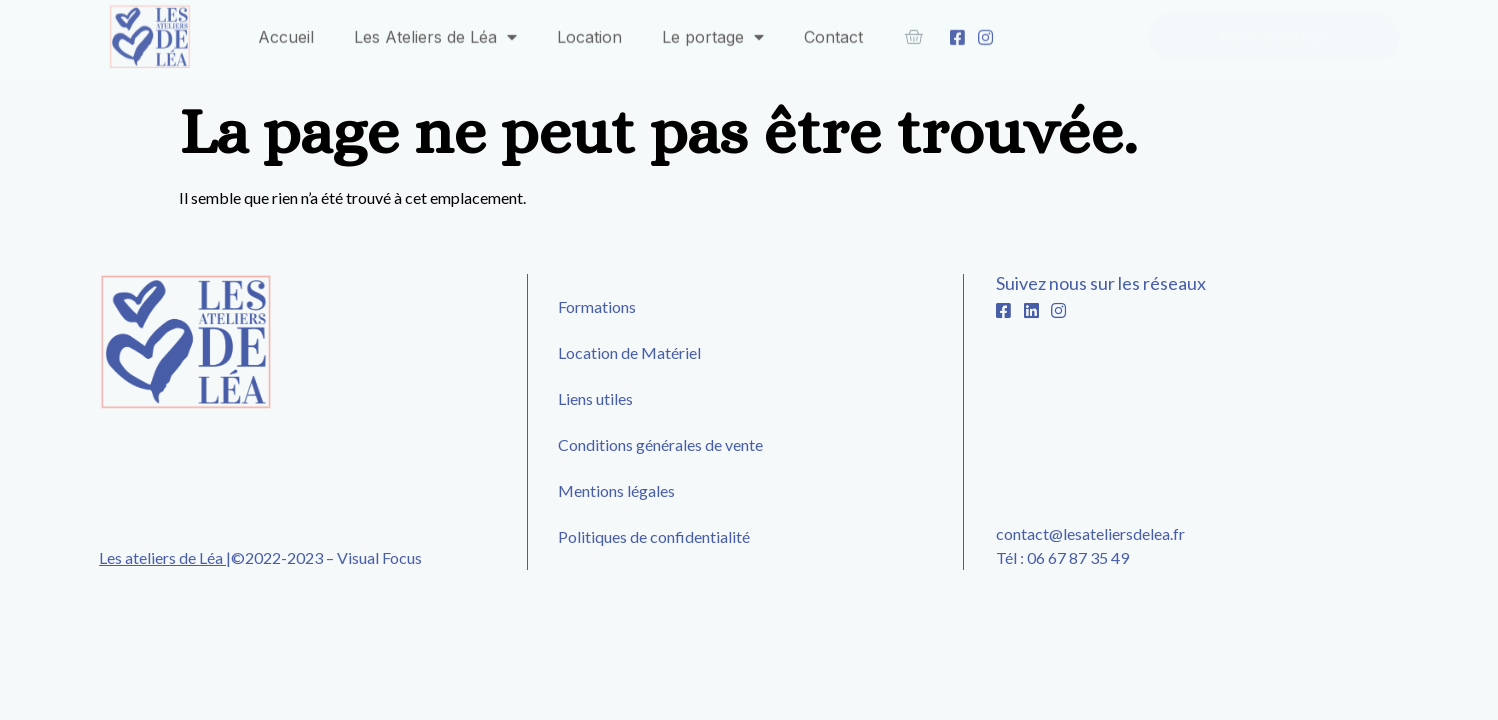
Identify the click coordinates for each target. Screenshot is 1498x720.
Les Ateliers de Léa (435, 32)
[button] (1274, 32)
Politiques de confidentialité (654, 536)
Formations (597, 306)
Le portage (713, 32)
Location (589, 32)
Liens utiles (595, 398)
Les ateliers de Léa (162, 557)
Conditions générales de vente (660, 444)
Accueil (286, 32)
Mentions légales (616, 490)
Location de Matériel (629, 352)
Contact (833, 32)
